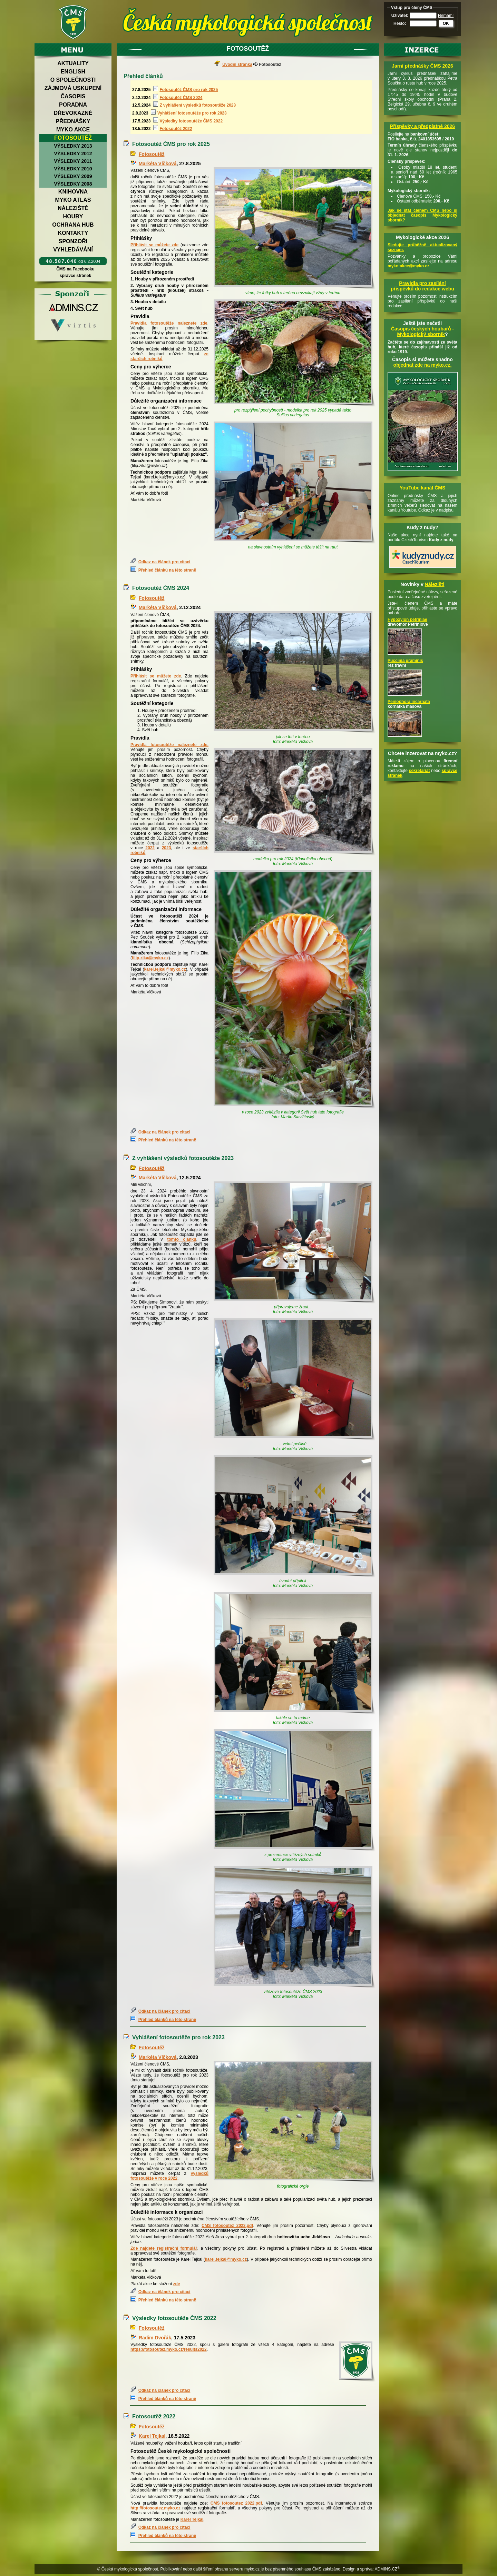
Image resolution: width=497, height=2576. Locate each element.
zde (204, 744)
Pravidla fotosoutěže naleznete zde (168, 323)
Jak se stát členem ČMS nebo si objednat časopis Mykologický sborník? (422, 215)
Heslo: (399, 23)
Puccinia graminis (405, 660)
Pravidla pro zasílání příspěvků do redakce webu (422, 285)
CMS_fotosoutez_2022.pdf (236, 2503)
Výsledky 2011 (73, 161)
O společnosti (73, 80)
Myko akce (73, 129)
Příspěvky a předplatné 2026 (422, 126)
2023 (166, 847)
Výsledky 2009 (73, 176)
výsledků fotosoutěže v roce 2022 (169, 2176)
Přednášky (73, 121)
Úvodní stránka (237, 64)
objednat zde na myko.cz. (422, 365)
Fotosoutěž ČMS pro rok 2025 (188, 89)
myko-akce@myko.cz (408, 266)
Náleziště (73, 208)
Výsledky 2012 (73, 153)
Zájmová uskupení (73, 88)
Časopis (72, 96)
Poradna (73, 105)
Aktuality (73, 63)
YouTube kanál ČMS (423, 488)
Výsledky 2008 (73, 184)
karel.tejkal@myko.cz (165, 969)
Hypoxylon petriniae (407, 619)
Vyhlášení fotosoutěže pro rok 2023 (192, 113)
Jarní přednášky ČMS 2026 (422, 66)
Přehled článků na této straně (167, 570)
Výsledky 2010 (73, 168)
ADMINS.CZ (385, 2569)
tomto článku (181, 1239)
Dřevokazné (72, 113)
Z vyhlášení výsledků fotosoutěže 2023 (197, 105)
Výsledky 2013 (73, 146)
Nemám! (446, 15)
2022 (150, 847)
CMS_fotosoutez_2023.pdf (227, 2225)
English (73, 72)
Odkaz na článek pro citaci (164, 561)
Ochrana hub (73, 225)
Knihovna (73, 192)
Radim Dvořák (155, 2337)
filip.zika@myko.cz (150, 957)
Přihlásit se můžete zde (154, 244)
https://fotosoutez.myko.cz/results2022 (168, 2349)
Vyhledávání (73, 249)
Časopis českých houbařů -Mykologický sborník (422, 331)
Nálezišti (435, 584)
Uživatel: (399, 15)
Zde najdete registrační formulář (163, 2248)
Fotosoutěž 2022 (175, 128)
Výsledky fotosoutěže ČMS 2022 (191, 121)
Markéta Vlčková (158, 163)
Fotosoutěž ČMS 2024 (180, 97)
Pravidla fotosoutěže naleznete (165, 744)
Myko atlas (73, 200)
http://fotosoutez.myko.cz (155, 2508)
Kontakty (73, 233)
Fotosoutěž (73, 138)
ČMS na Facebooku (75, 269)
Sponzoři (73, 241)
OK (446, 23)
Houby (73, 216)
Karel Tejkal (152, 2436)
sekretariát (419, 770)
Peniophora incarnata (409, 701)
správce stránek (75, 275)
